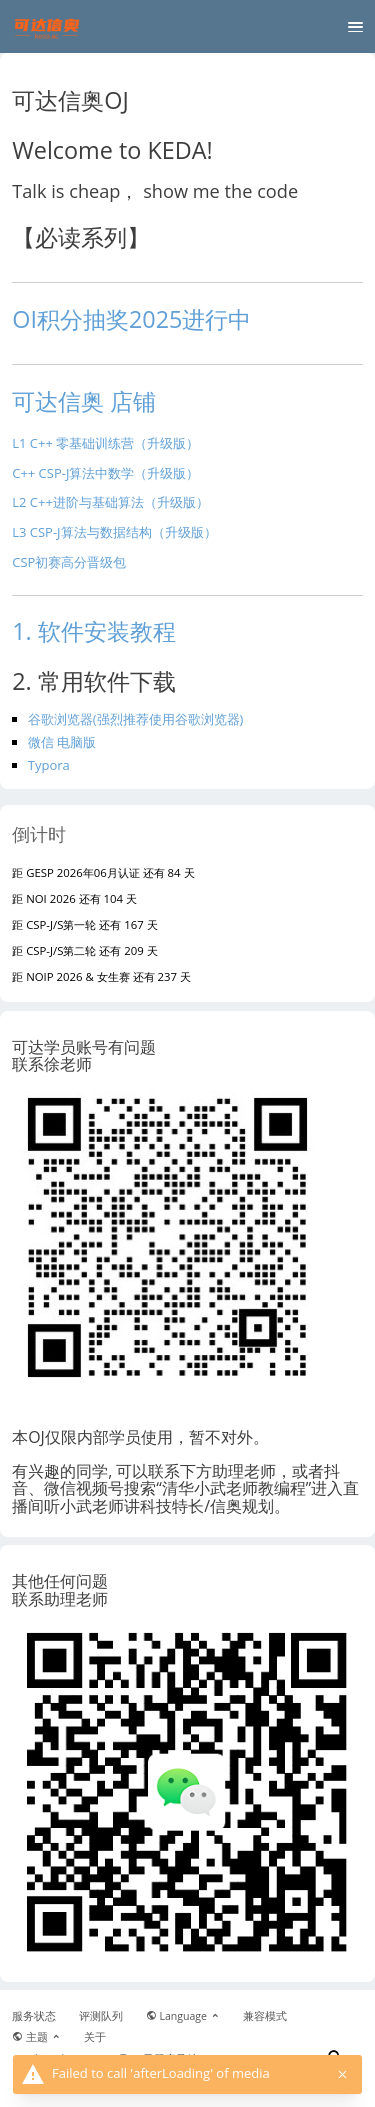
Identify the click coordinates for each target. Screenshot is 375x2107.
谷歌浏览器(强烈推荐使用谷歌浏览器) (136, 719)
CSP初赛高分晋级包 (69, 562)
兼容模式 (265, 2016)
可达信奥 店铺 (84, 401)
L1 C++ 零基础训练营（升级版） (105, 443)
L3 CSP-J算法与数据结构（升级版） (114, 532)
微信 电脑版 (62, 742)
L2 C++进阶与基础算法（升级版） (110, 502)
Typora (49, 765)
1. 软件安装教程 (94, 631)
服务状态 (34, 2016)
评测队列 (101, 2016)
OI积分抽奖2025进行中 (131, 319)
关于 (95, 2037)
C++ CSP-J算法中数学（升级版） (105, 473)
